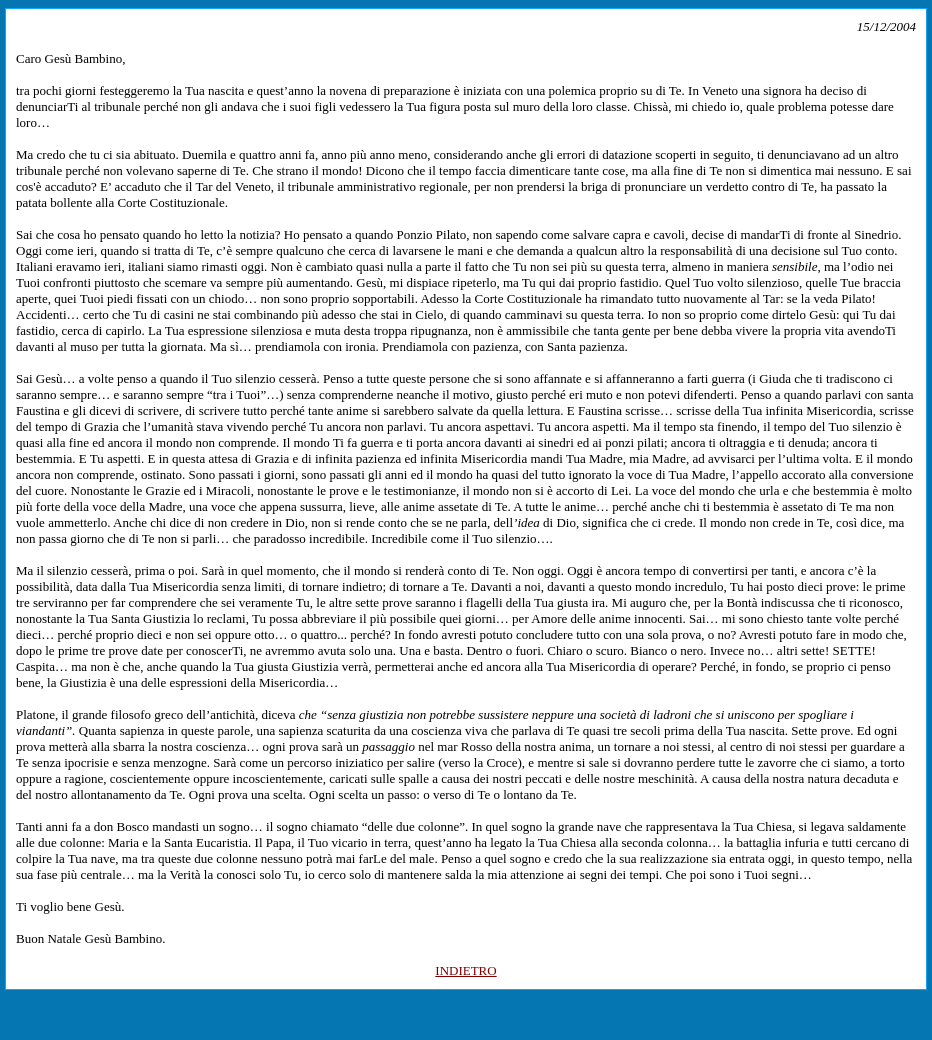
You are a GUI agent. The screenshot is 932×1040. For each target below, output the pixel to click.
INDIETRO (465, 970)
